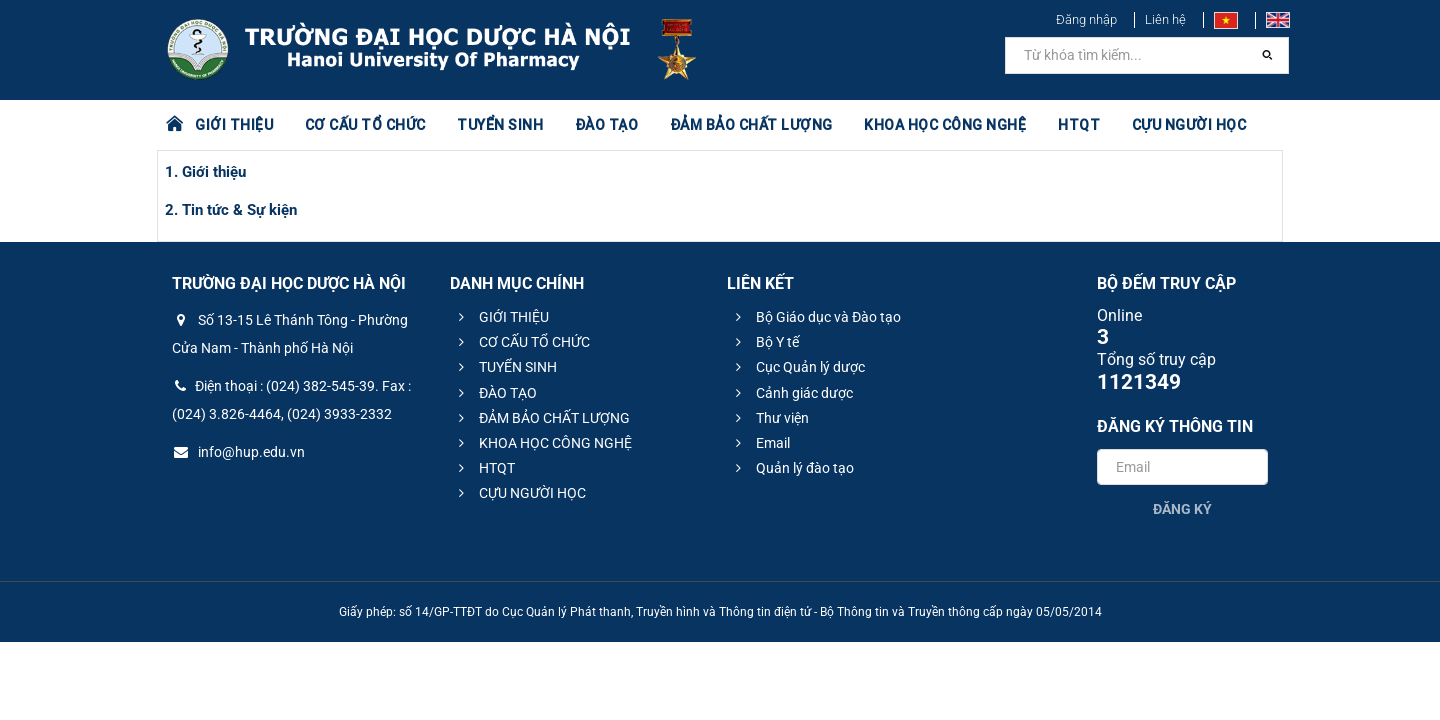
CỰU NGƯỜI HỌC (1189, 125)
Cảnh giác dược (791, 393)
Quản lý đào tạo (792, 468)
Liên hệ (1165, 19)
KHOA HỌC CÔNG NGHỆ (945, 125)
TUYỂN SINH (500, 125)
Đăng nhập (1086, 19)
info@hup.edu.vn (238, 452)
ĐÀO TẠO (607, 125)
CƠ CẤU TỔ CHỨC (365, 125)
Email (760, 443)
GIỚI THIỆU (234, 125)
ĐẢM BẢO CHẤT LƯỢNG (751, 125)
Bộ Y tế (764, 342)
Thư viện (769, 418)
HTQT (1079, 125)
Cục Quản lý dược (797, 367)
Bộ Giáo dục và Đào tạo (815, 317)
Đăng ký (1182, 509)
